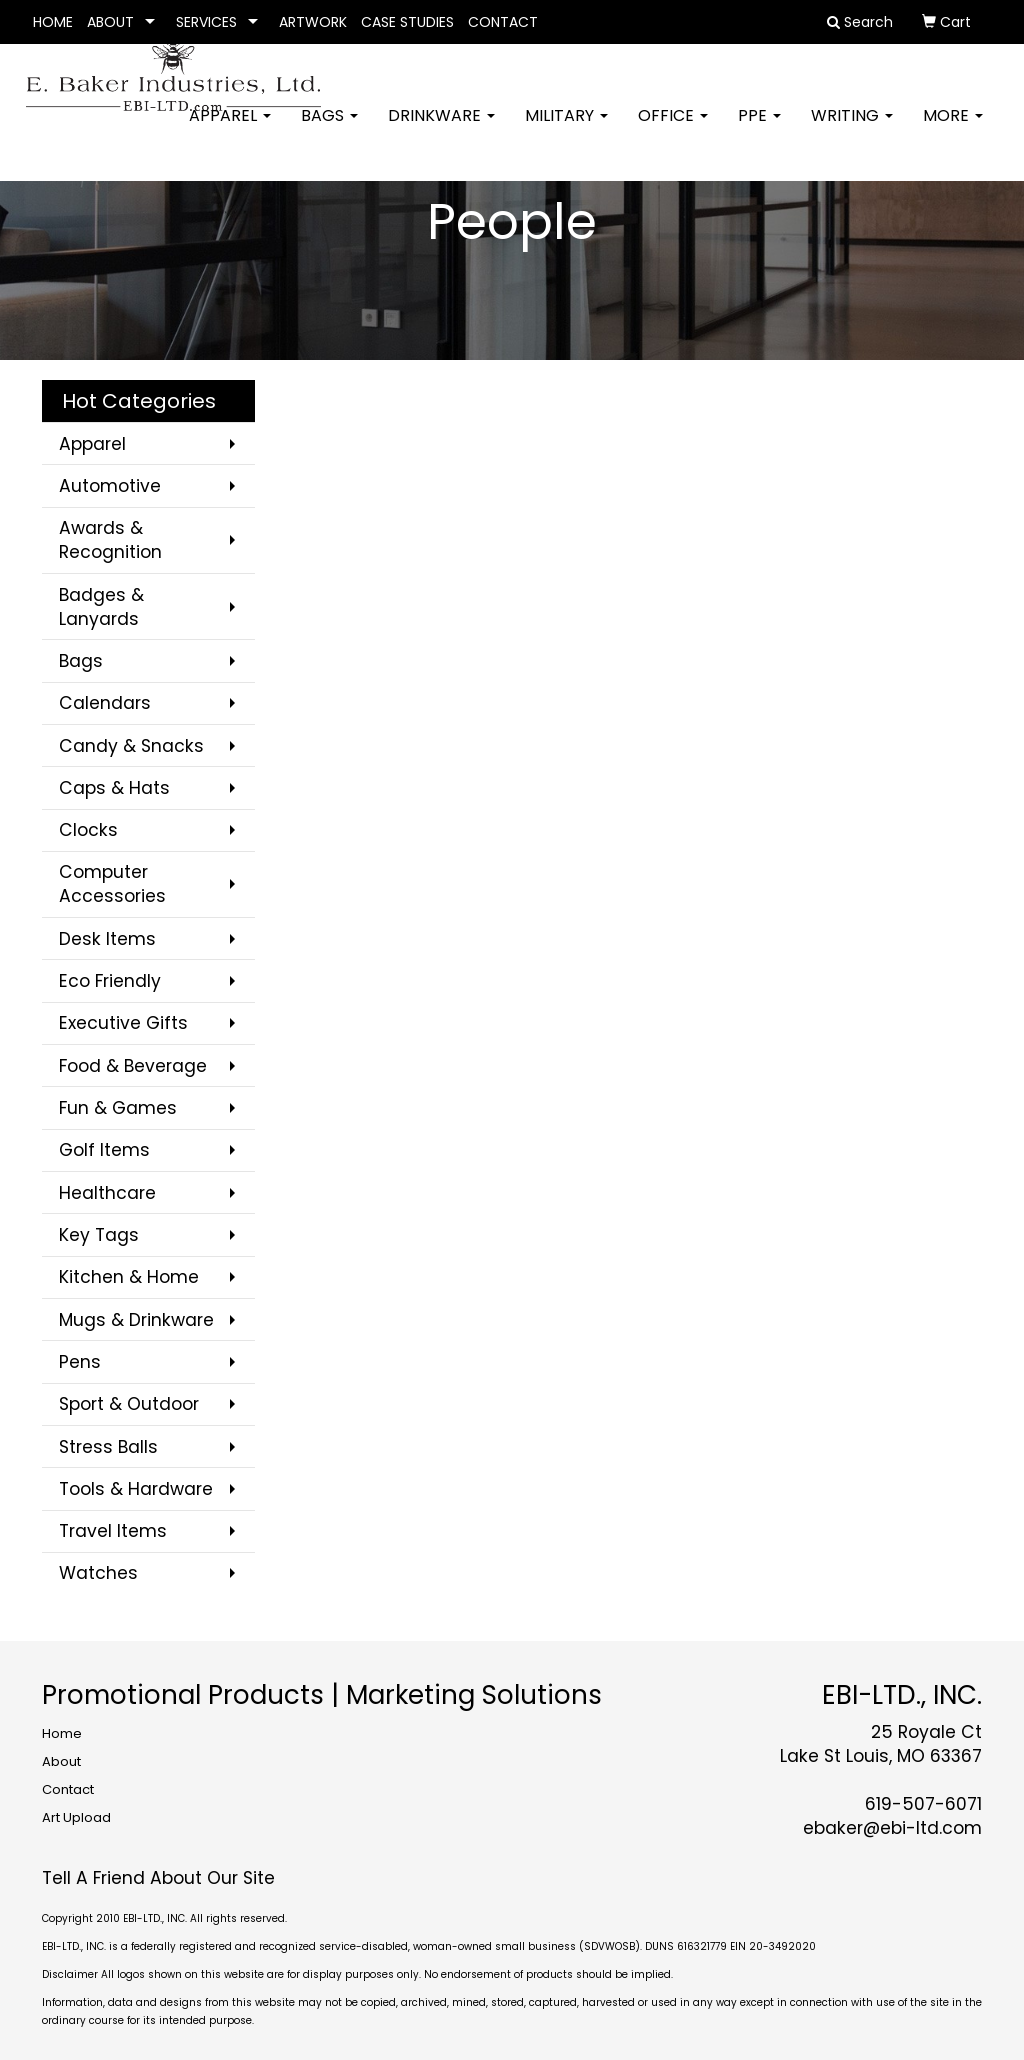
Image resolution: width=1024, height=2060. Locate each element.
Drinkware (441, 129)
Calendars (105, 703)
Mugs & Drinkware (136, 1320)
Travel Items (113, 1531)
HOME (53, 22)
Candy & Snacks (131, 746)
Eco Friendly (110, 981)
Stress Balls (108, 1447)
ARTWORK (313, 22)
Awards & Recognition (110, 540)
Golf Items (104, 1150)
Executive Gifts (123, 1023)
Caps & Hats (114, 788)
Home (62, 1733)
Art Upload (76, 1817)
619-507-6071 (923, 1804)
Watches (98, 1573)
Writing (852, 129)
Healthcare (107, 1193)
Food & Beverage (133, 1066)
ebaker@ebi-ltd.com (892, 1828)
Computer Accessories (112, 884)
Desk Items (107, 939)
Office (673, 129)
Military (566, 129)
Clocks (88, 830)
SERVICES (206, 22)
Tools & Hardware (136, 1489)
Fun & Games (118, 1108)
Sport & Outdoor (129, 1404)
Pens (80, 1362)
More (953, 129)
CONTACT (503, 22)
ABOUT (110, 22)
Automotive (110, 486)
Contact (68, 1789)
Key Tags (99, 1235)
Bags (329, 129)
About (61, 1761)
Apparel (230, 129)
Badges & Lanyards (101, 607)
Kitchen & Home (129, 1277)
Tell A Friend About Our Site (158, 1878)
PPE (759, 129)
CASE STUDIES (407, 22)
